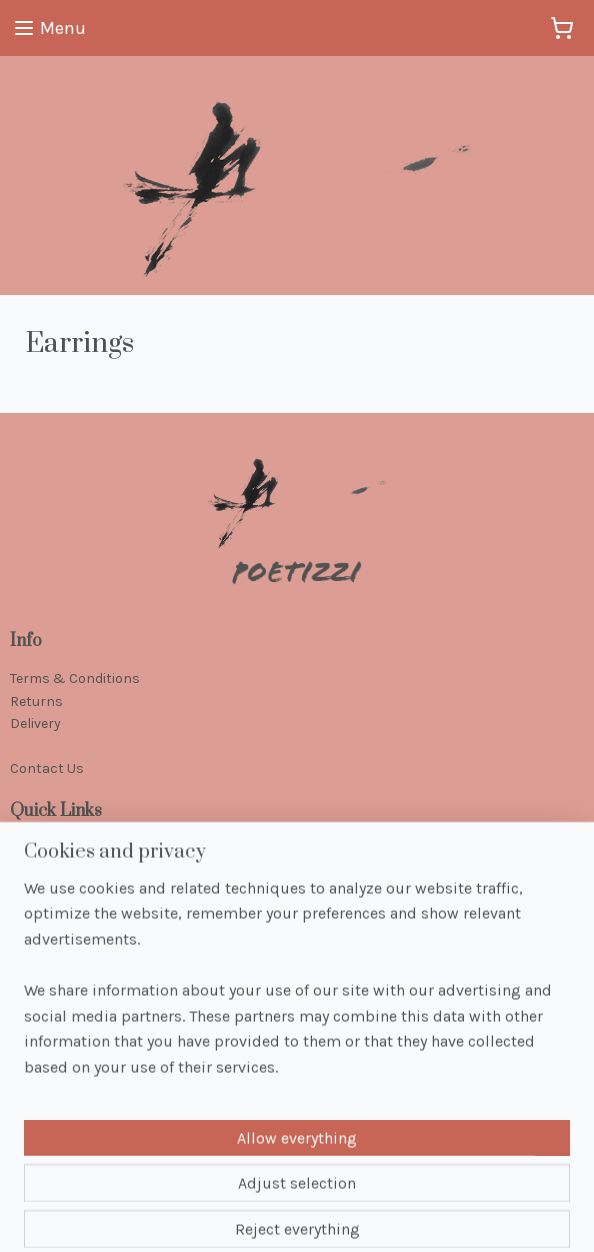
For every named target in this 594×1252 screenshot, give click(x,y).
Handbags (43, 916)
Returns (36, 701)
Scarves (36, 893)
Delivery (35, 723)
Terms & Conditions (75, 678)
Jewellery (39, 871)
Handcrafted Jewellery (81, 849)
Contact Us (47, 768)
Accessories (49, 938)
